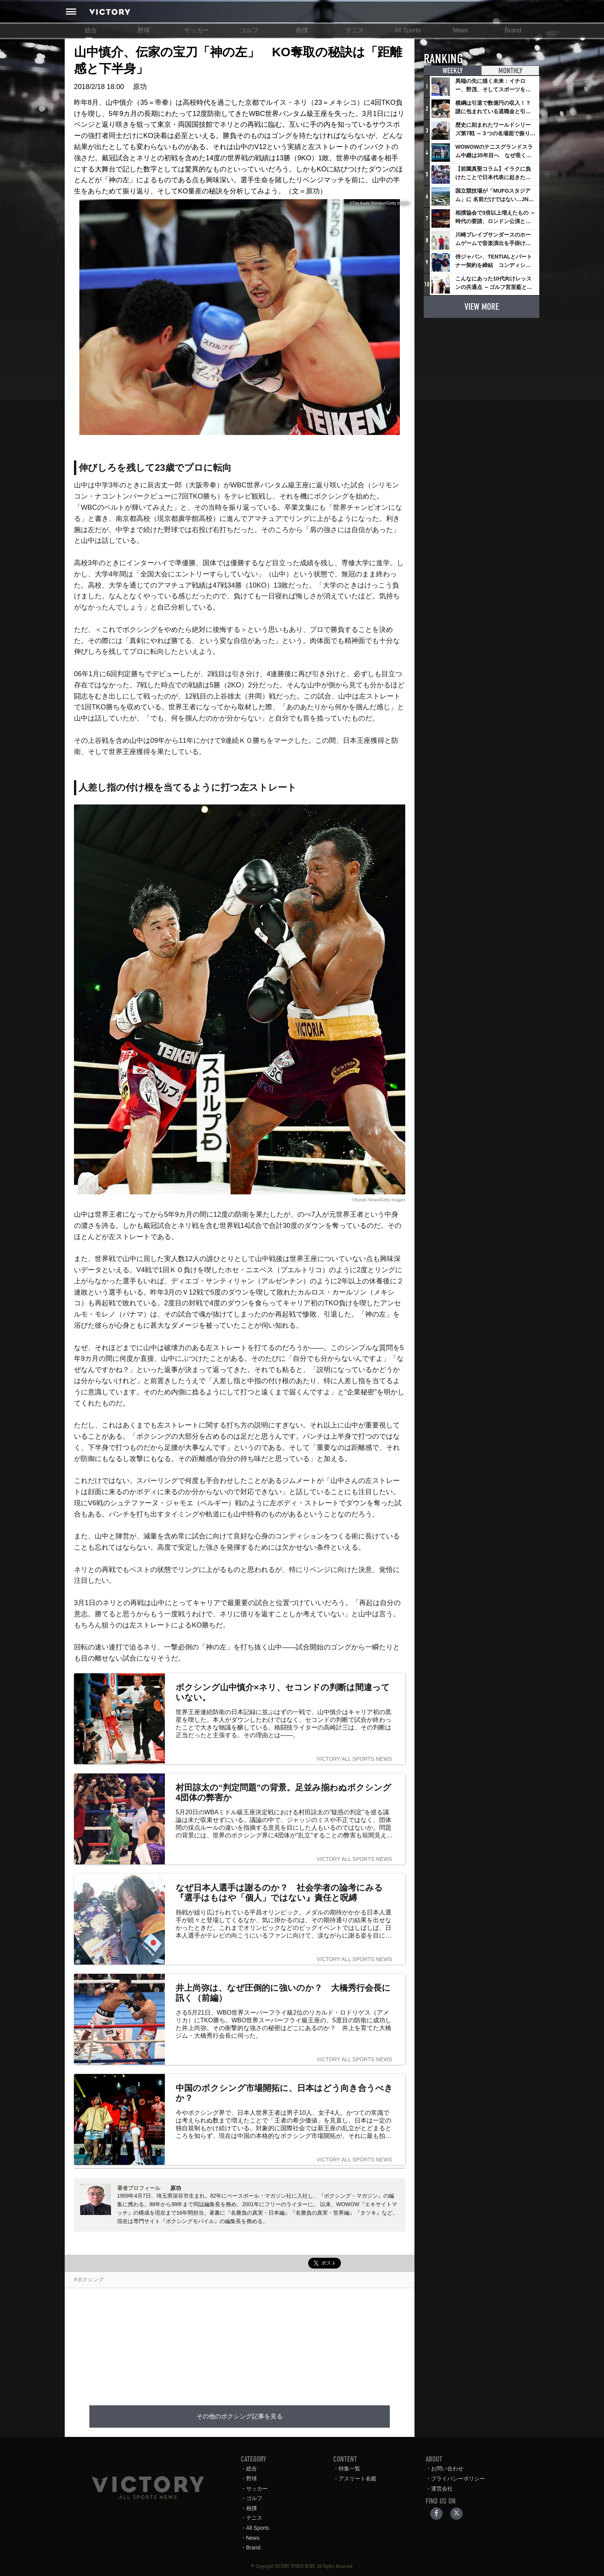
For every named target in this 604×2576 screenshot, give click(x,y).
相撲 (302, 30)
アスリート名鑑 (357, 2478)
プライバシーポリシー (458, 2478)
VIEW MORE (481, 306)
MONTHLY (510, 71)
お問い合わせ (447, 2468)
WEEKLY (452, 71)
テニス (355, 30)
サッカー (196, 30)
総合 (91, 30)
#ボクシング (89, 2279)
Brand (513, 30)
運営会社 (442, 2488)
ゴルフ (249, 30)
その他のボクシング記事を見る (239, 2416)
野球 (144, 30)
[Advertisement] (239, 2342)
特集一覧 (349, 2468)
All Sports (407, 30)
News (460, 30)
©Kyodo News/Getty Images (378, 1199)
